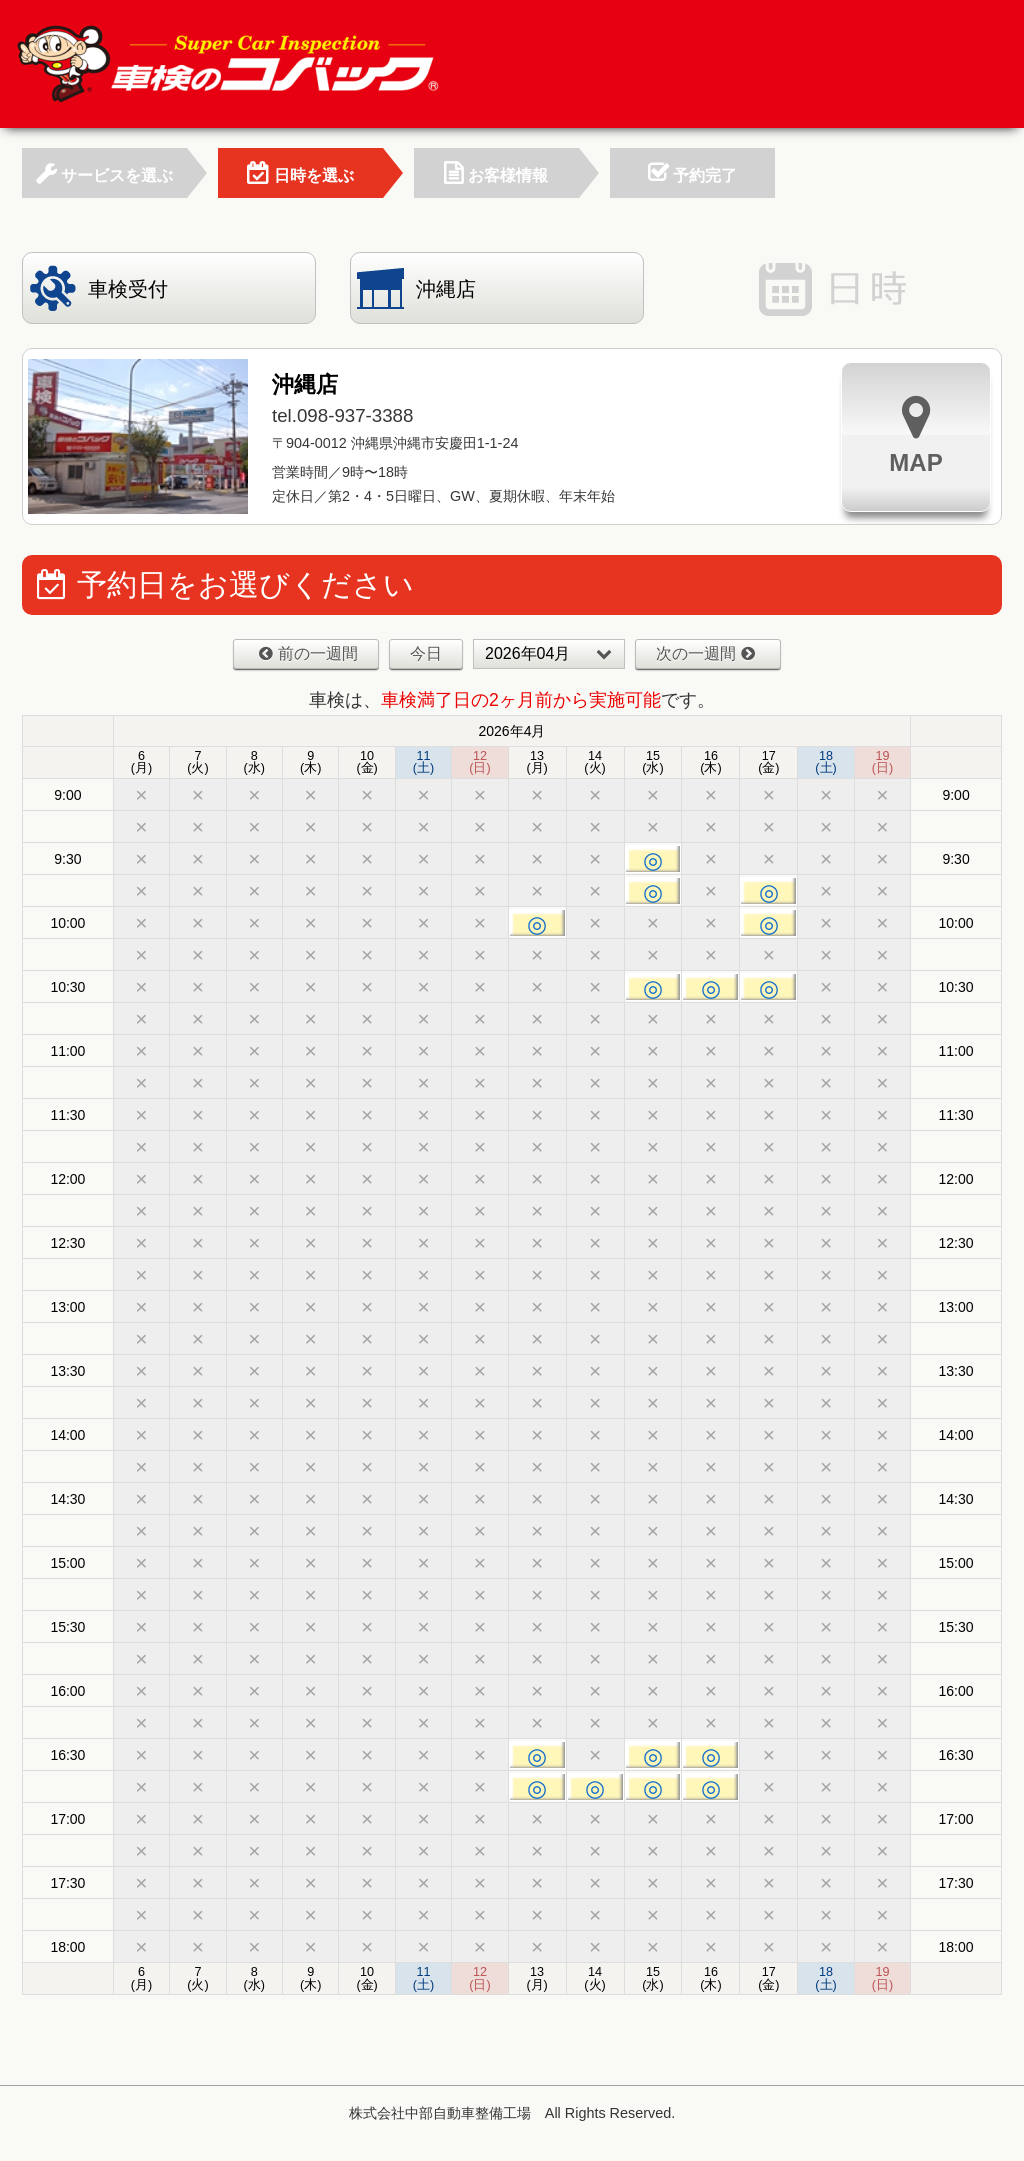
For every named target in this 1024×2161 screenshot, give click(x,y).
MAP (915, 434)
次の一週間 (705, 653)
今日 (426, 653)
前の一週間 (308, 653)
